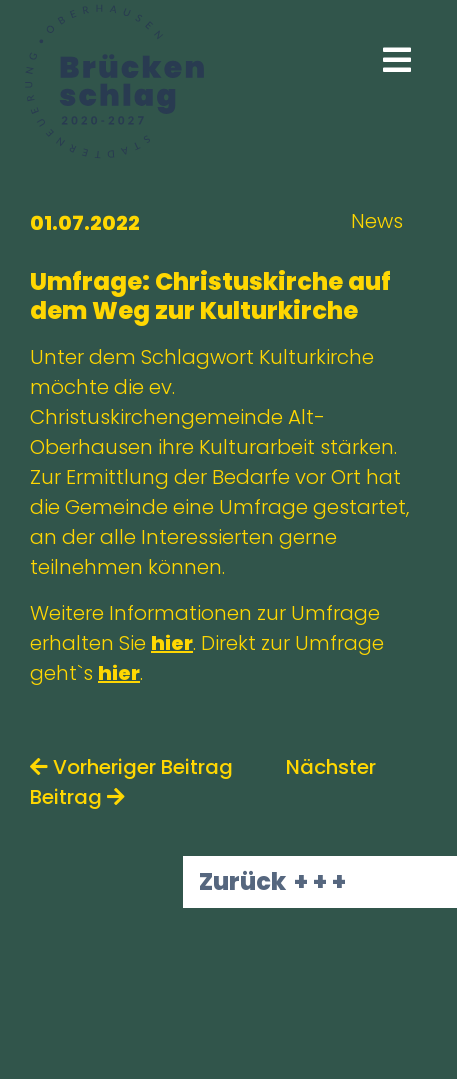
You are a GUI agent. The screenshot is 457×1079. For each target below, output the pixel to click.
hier (172, 643)
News (377, 221)
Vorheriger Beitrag (131, 767)
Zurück (242, 881)
